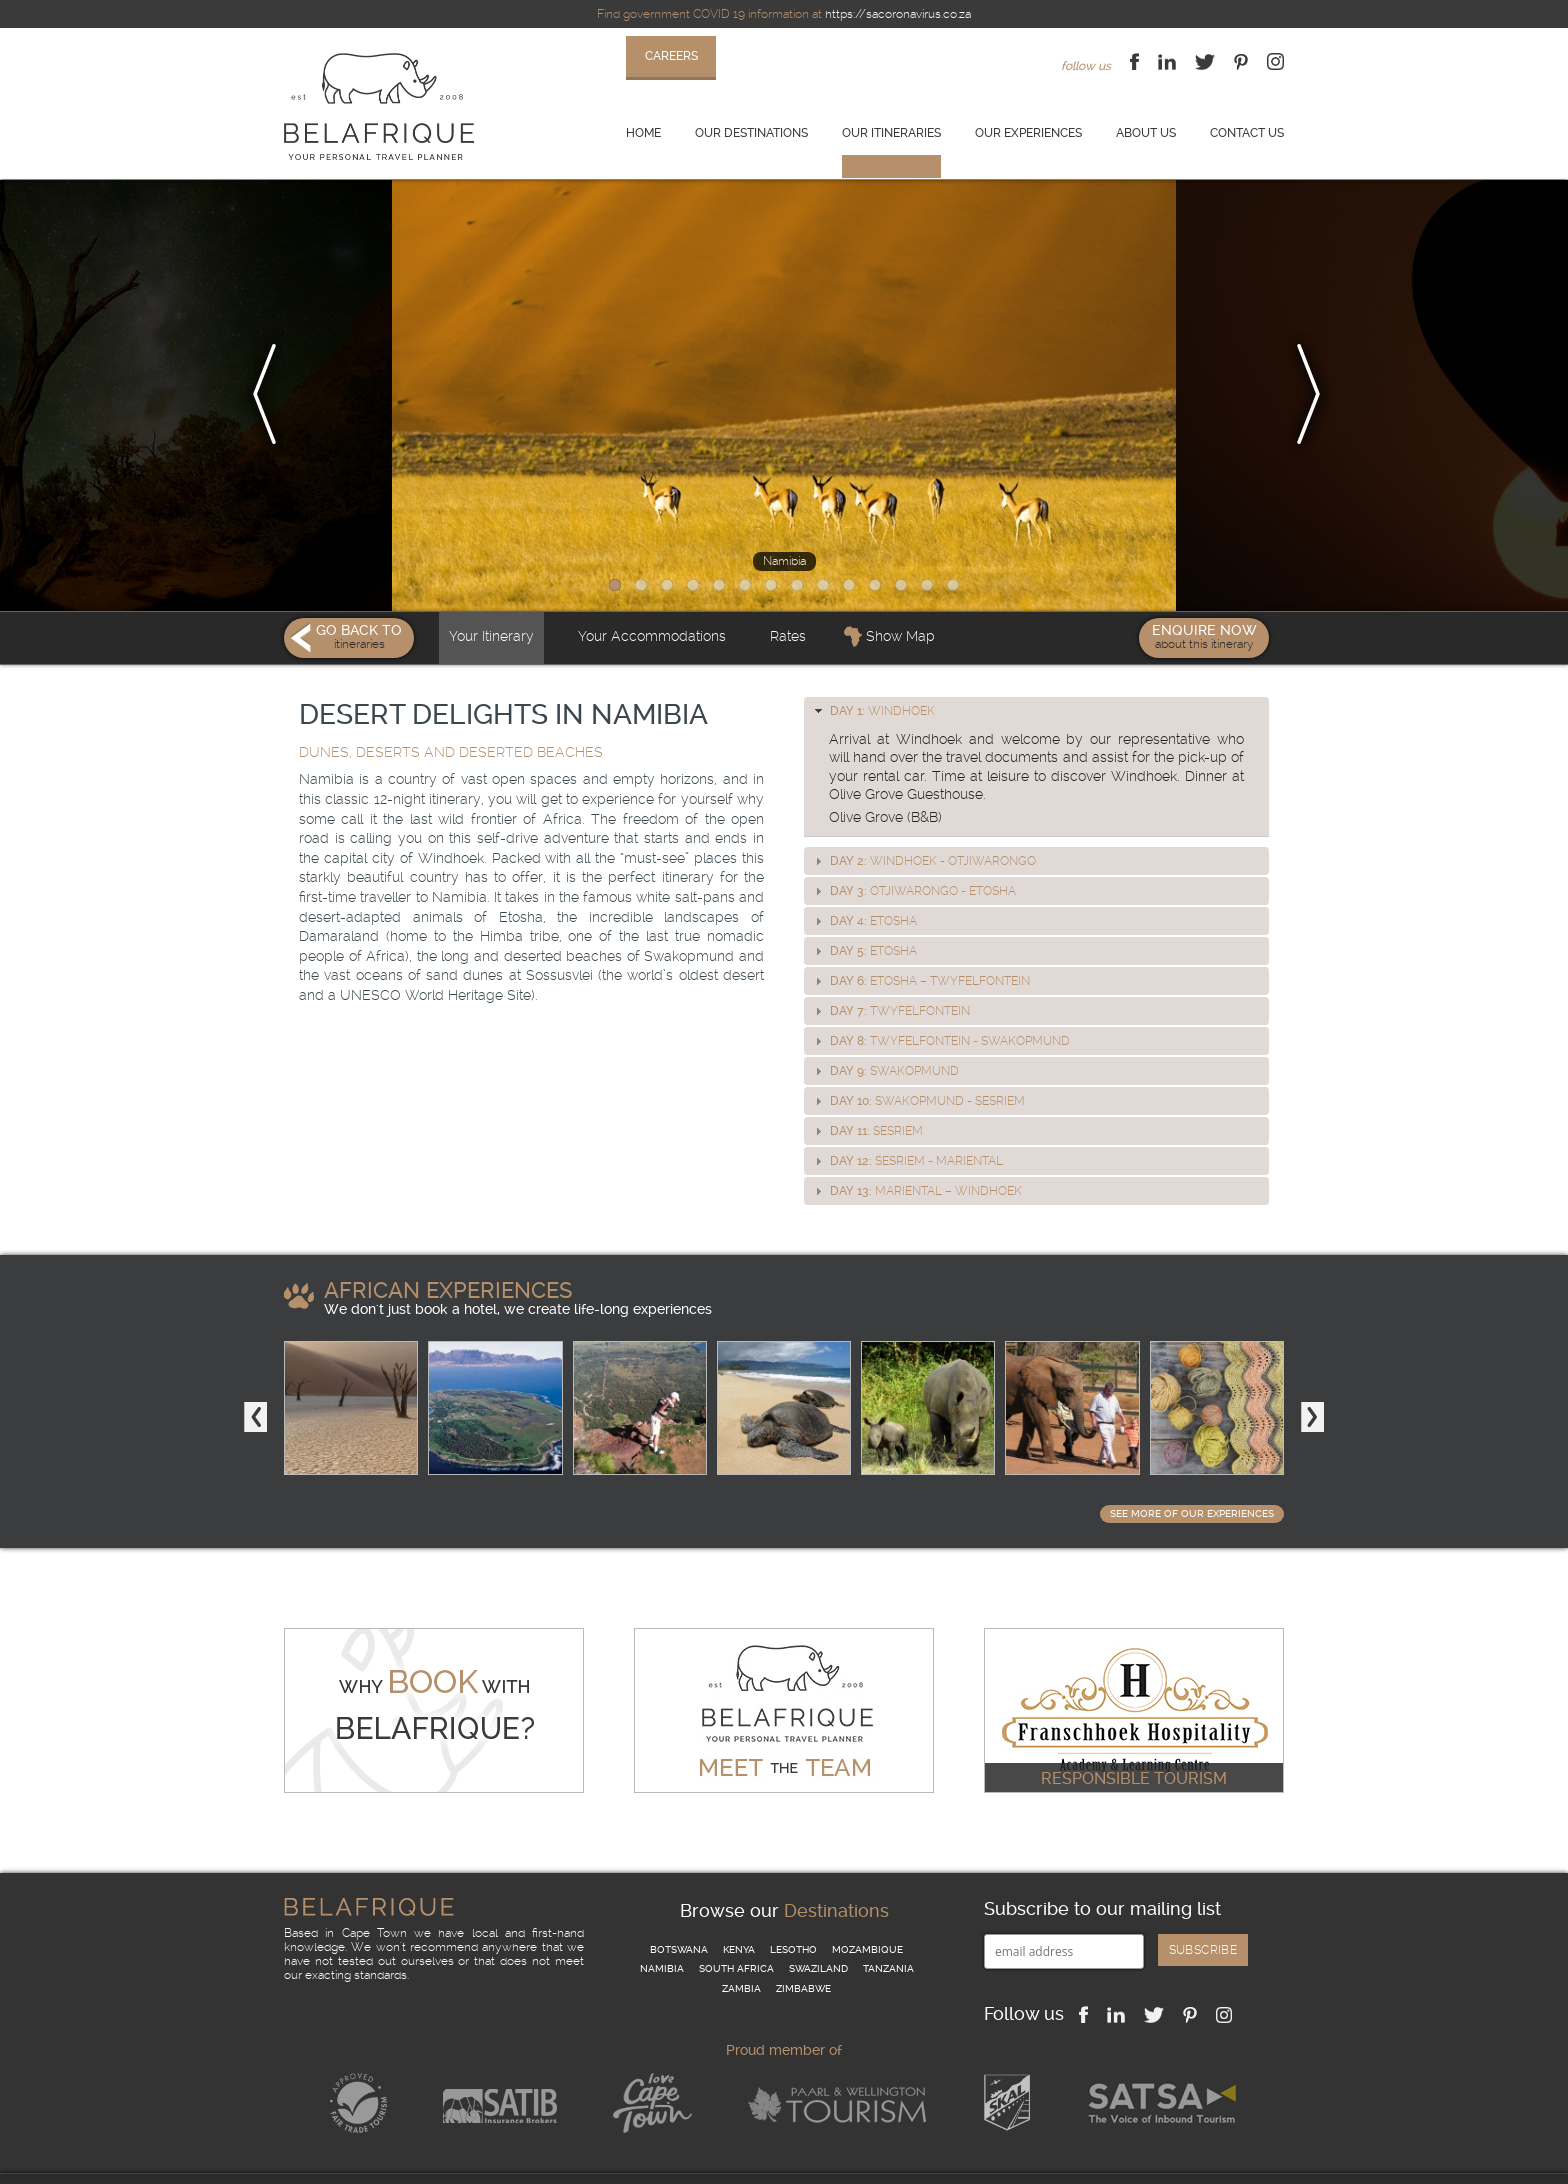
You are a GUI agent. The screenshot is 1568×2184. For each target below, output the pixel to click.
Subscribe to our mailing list (1102, 1869)
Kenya (739, 1909)
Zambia (741, 1949)
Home (643, 133)
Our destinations (751, 133)
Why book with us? (751, 2159)
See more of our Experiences (1192, 1474)
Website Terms (554, 2159)
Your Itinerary (491, 597)
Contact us (1247, 133)
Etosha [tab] (863, 882)
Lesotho (793, 1909)
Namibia (662, 1929)
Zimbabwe (803, 1949)
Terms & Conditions (339, 2159)
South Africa (736, 1929)
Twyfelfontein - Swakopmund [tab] (940, 1002)
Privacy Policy (454, 2159)
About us (1146, 133)
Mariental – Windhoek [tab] (916, 1152)
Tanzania (888, 1929)
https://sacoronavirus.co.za (898, 14)
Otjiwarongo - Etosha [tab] (913, 852)
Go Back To (349, 597)
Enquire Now (1204, 597)
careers (671, 56)
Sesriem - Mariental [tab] (906, 1122)
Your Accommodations (652, 597)
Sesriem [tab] (866, 1092)
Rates (788, 597)
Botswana (679, 1909)
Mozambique (867, 1909)
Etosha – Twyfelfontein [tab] (920, 942)
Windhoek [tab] (872, 672)
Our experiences (1028, 133)
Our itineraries (891, 133)
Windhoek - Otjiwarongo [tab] (923, 822)
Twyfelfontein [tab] (890, 972)
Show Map (900, 597)
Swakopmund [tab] (884, 1032)
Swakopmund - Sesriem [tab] (917, 1062)
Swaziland (818, 1929)
